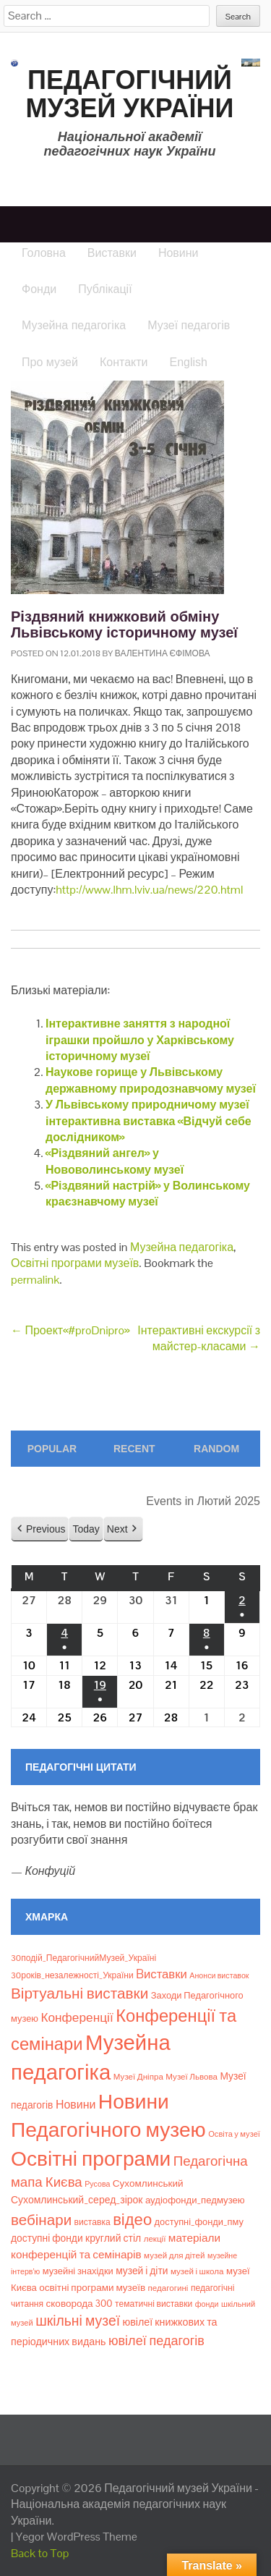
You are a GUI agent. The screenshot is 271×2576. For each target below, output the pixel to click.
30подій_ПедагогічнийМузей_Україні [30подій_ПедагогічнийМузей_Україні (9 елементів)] (83, 1958)
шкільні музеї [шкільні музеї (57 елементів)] (77, 2321)
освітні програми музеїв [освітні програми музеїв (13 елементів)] (92, 2287)
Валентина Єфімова (162, 653)
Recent (134, 1448)
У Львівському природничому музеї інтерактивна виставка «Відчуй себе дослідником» (148, 1121)
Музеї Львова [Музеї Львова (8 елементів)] (191, 2077)
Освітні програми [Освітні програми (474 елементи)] (91, 2158)
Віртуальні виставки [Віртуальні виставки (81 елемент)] (79, 1993)
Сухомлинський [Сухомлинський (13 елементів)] (148, 2183)
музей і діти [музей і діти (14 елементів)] (142, 2270)
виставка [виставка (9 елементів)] (92, 2222)
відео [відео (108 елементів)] (132, 2219)
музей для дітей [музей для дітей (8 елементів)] (174, 2255)
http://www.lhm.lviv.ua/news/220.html (149, 889)
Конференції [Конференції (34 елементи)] (76, 2017)
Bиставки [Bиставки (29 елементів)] (161, 1974)
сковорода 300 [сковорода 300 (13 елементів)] (79, 2303)
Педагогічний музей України (130, 94)
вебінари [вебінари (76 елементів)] (41, 2220)
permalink (35, 1279)
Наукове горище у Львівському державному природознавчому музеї (151, 1080)
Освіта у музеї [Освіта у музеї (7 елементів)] (234, 2134)
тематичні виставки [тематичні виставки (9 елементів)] (153, 2304)
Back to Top (40, 2553)
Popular (52, 1448)
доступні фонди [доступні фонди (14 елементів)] (47, 2238)
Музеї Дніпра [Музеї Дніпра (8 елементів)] (138, 2077)
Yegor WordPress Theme (76, 2536)
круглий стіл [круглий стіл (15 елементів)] (113, 2238)
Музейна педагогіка (181, 1247)
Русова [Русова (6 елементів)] (97, 2184)
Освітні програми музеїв (75, 1263)
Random (216, 1448)
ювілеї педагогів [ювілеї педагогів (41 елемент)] (156, 2340)
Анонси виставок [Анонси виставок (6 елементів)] (219, 1975)
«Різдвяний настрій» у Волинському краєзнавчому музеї (148, 1193)
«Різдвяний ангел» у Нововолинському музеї (115, 1161)
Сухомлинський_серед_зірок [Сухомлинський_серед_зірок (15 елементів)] (77, 2199)
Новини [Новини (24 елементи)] (75, 2104)
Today (85, 1529)
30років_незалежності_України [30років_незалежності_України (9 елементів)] (72, 1975)
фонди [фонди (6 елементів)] (207, 2304)
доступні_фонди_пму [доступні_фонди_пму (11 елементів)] (199, 2222)
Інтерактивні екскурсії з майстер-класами (198, 1338)
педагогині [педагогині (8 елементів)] (168, 2288)
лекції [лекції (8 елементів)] (155, 2239)
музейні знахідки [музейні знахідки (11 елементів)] (78, 2271)
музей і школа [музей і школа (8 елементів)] (197, 2271)
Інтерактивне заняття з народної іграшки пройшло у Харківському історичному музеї (140, 1040)
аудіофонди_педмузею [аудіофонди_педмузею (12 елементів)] (195, 2200)
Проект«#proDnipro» (70, 1330)
